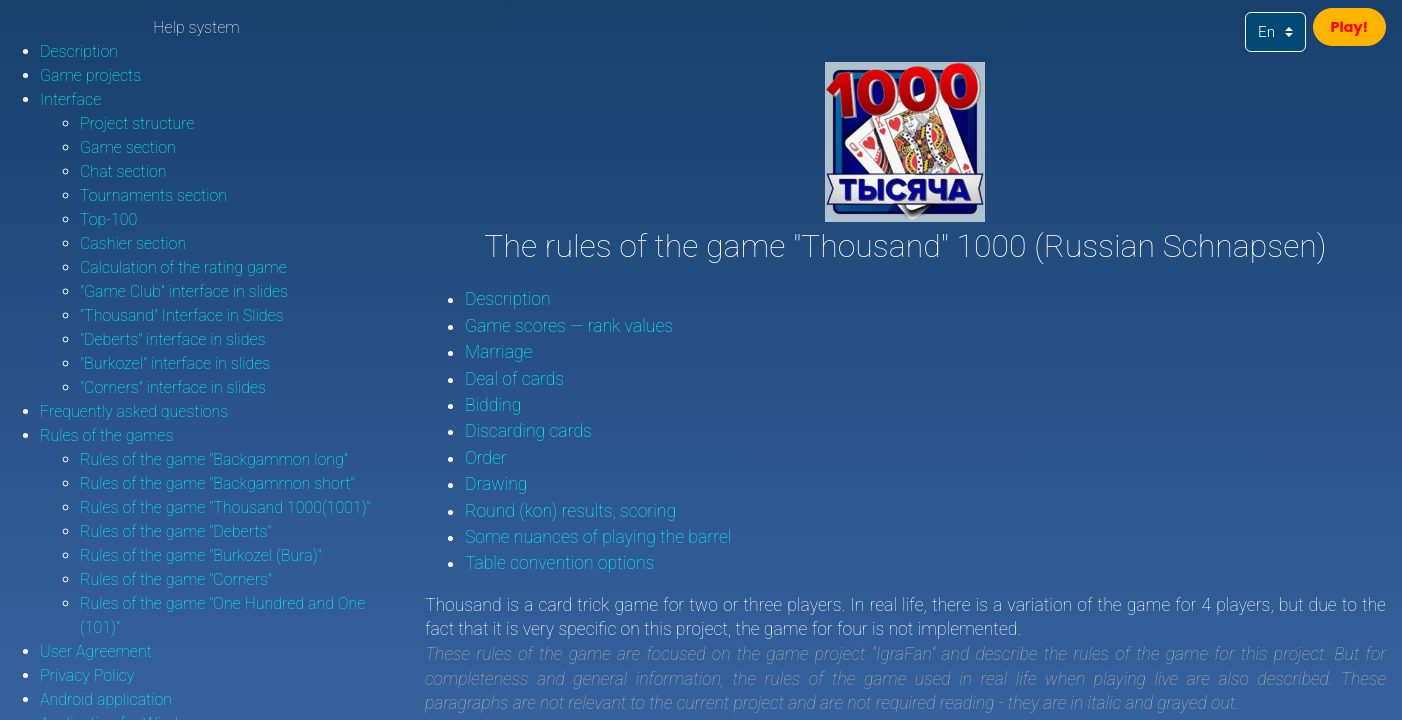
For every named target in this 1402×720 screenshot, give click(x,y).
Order (486, 458)
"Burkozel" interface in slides (175, 363)
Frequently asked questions (134, 411)
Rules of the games (106, 435)
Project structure (137, 123)
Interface (70, 99)
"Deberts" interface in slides (172, 339)
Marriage (499, 352)
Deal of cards (514, 379)
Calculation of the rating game (183, 267)
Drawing (496, 484)
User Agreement (96, 651)
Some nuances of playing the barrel (598, 537)
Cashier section (133, 243)
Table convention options (559, 563)
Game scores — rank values (569, 326)
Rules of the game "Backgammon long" (214, 459)
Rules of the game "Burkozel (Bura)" (201, 555)
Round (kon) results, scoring (570, 511)
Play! (1343, 30)
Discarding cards (528, 431)
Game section (128, 147)
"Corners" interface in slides (173, 387)
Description (79, 51)
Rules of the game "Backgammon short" (217, 483)
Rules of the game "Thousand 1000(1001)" (225, 507)
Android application (106, 699)
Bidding (493, 405)
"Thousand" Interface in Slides (182, 315)
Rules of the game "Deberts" (175, 531)
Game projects (90, 75)
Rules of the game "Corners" (176, 579)
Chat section (123, 171)
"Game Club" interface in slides (184, 291)
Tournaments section (153, 195)
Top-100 (108, 219)
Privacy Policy (87, 675)
